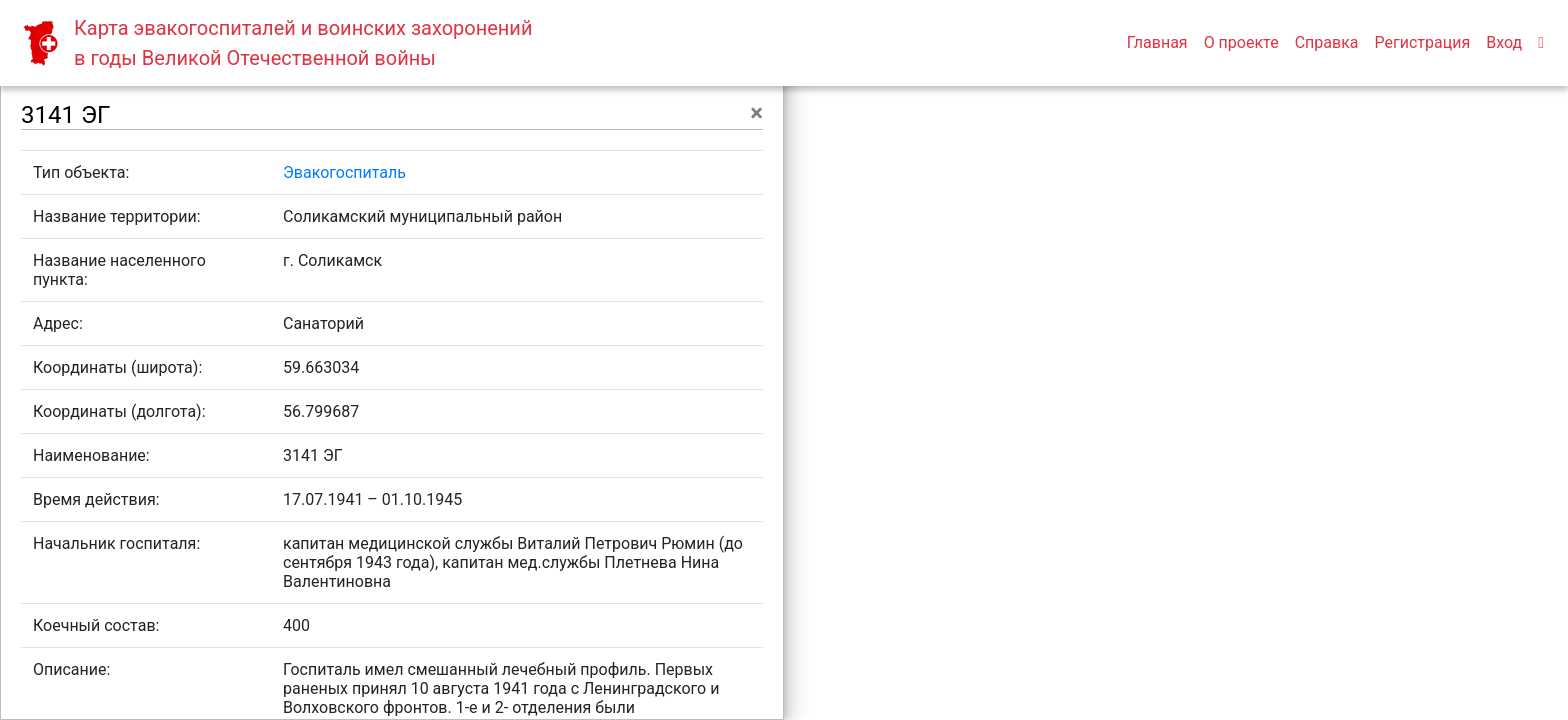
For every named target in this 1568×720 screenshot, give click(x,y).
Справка (1327, 42)
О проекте (1241, 42)
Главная (1157, 42)
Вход (1504, 42)
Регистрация (1423, 42)
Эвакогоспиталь (344, 172)
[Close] (756, 113)
